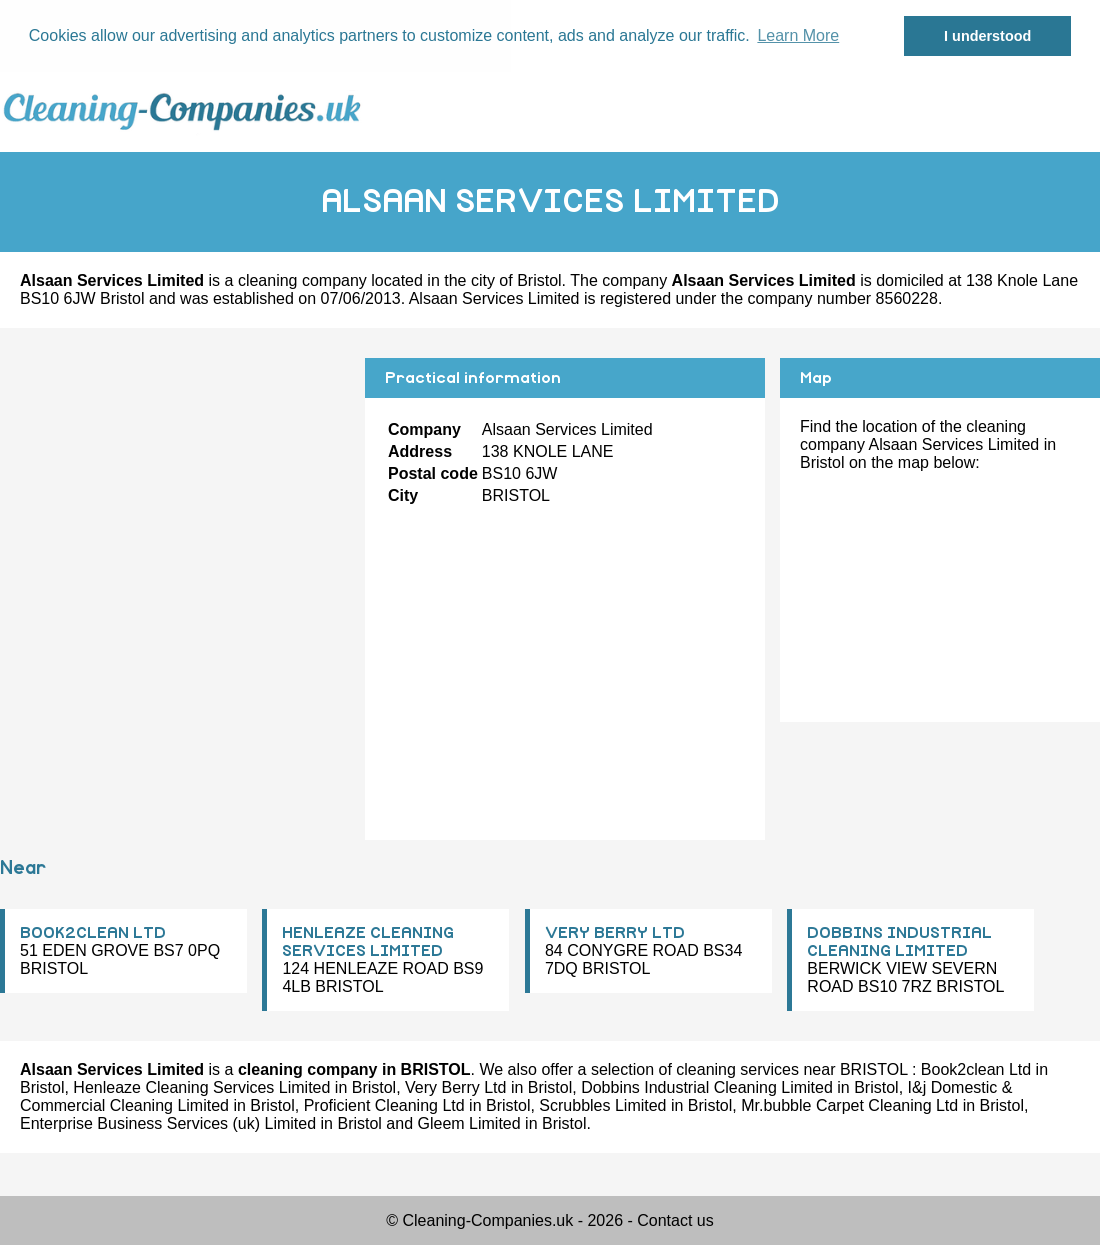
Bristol (539, 280)
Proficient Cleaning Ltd (384, 1105)
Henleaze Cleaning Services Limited (201, 1087)
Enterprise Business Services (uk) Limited (168, 1123)
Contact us (675, 1220)
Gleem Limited (469, 1123)
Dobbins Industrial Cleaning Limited (707, 1087)
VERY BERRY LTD (615, 933)
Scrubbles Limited (602, 1105)
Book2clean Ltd (976, 1069)
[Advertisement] (175, 498)
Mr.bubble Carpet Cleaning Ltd (849, 1105)
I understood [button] (987, 36)
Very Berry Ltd (455, 1087)
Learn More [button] (798, 35)
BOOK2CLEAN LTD (93, 933)
